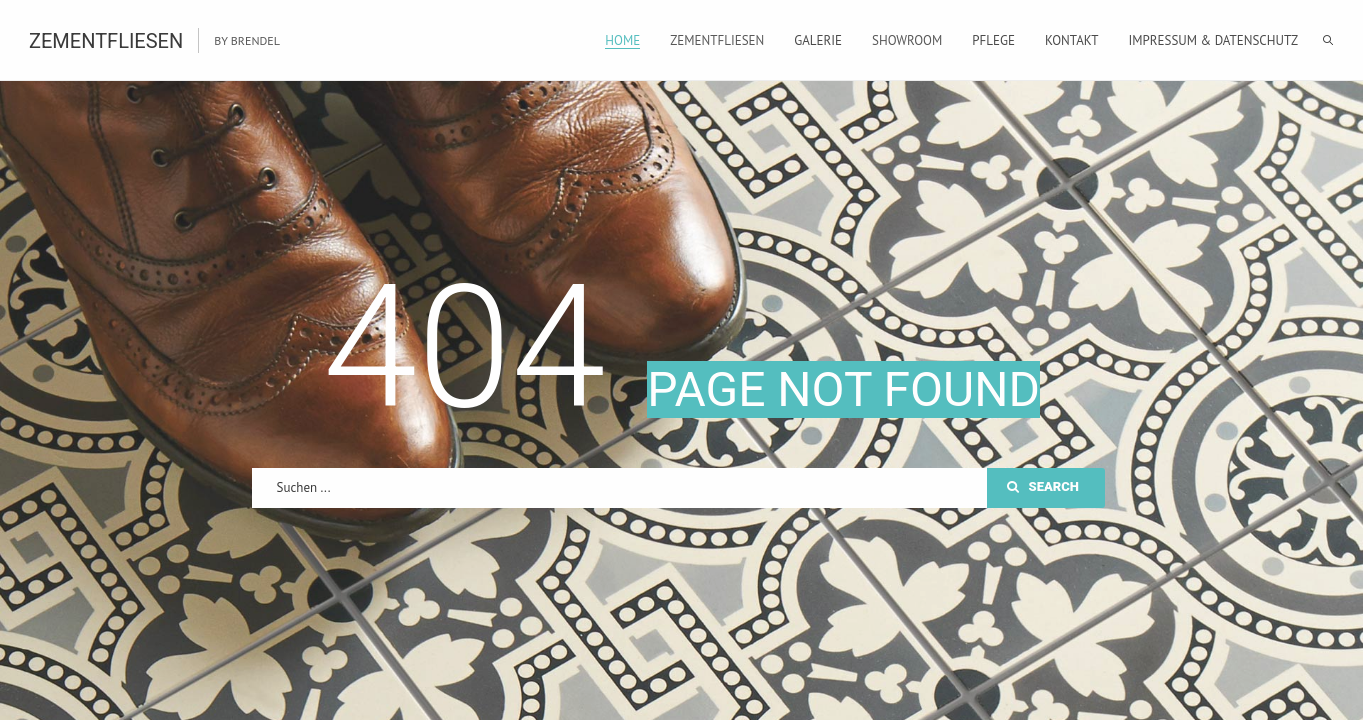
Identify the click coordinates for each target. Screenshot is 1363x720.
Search (1043, 486)
